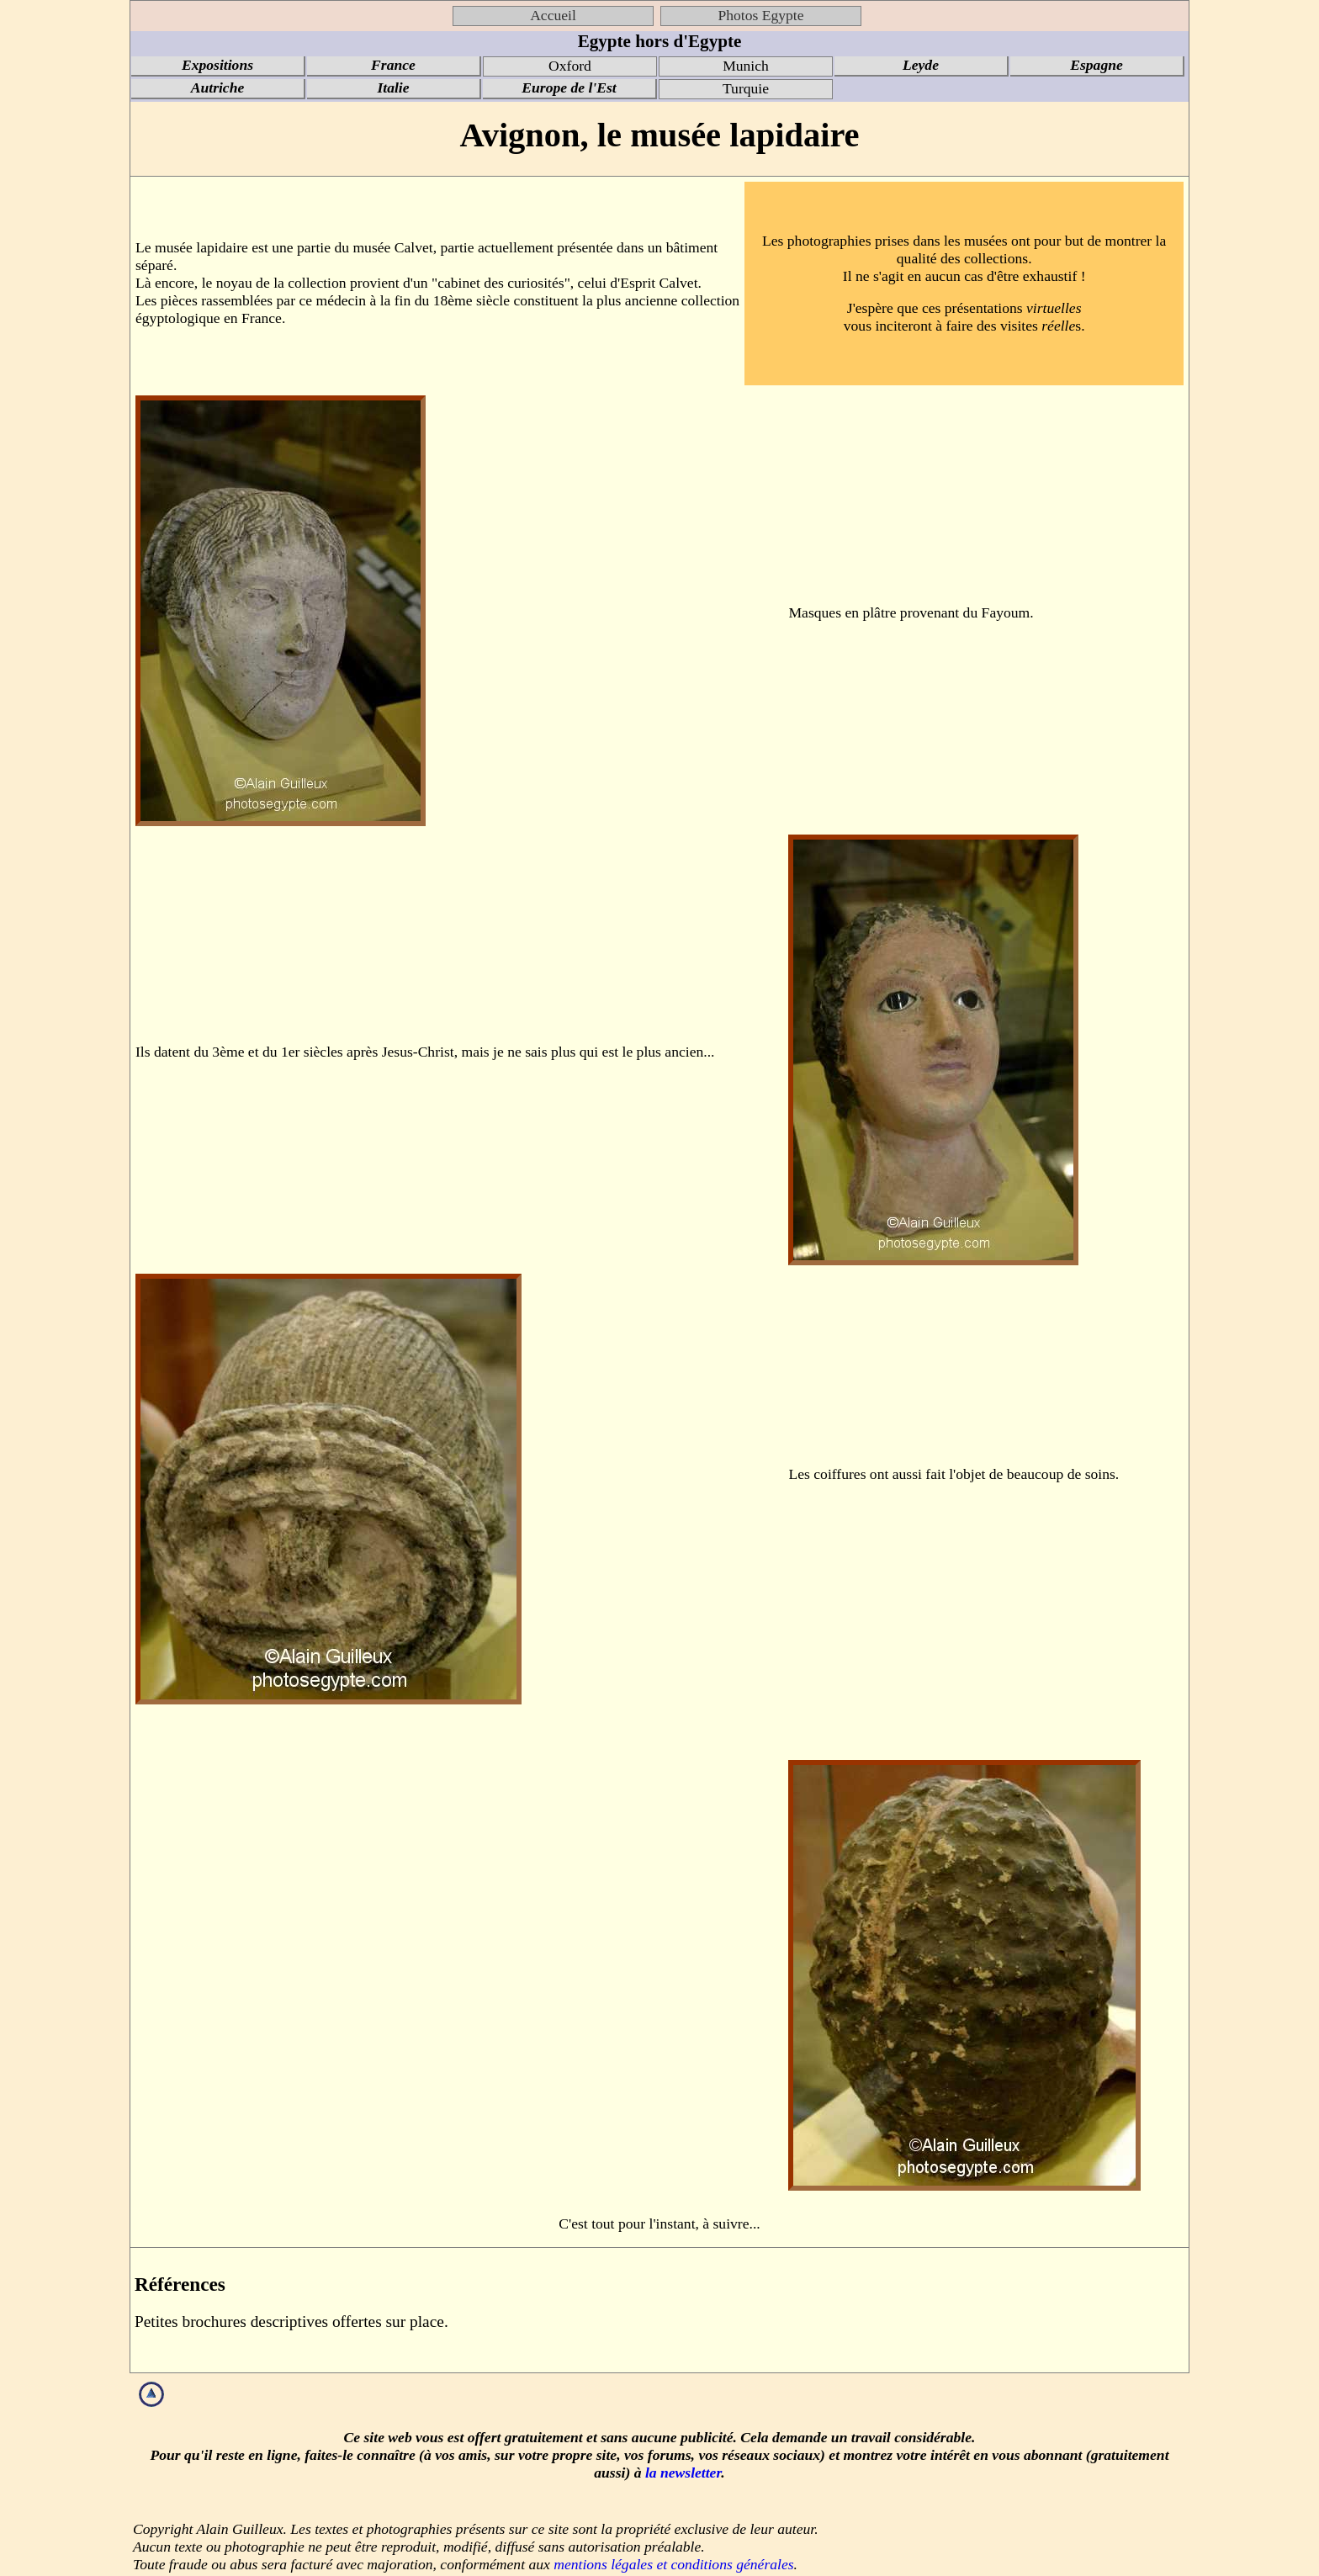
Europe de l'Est (569, 87)
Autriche (218, 87)
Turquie (746, 88)
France (393, 64)
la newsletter (683, 2472)
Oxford (569, 65)
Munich (746, 65)
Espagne (1096, 64)
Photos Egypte (760, 15)
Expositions (217, 64)
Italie (393, 87)
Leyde (921, 64)
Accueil (553, 15)
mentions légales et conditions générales (673, 2564)
